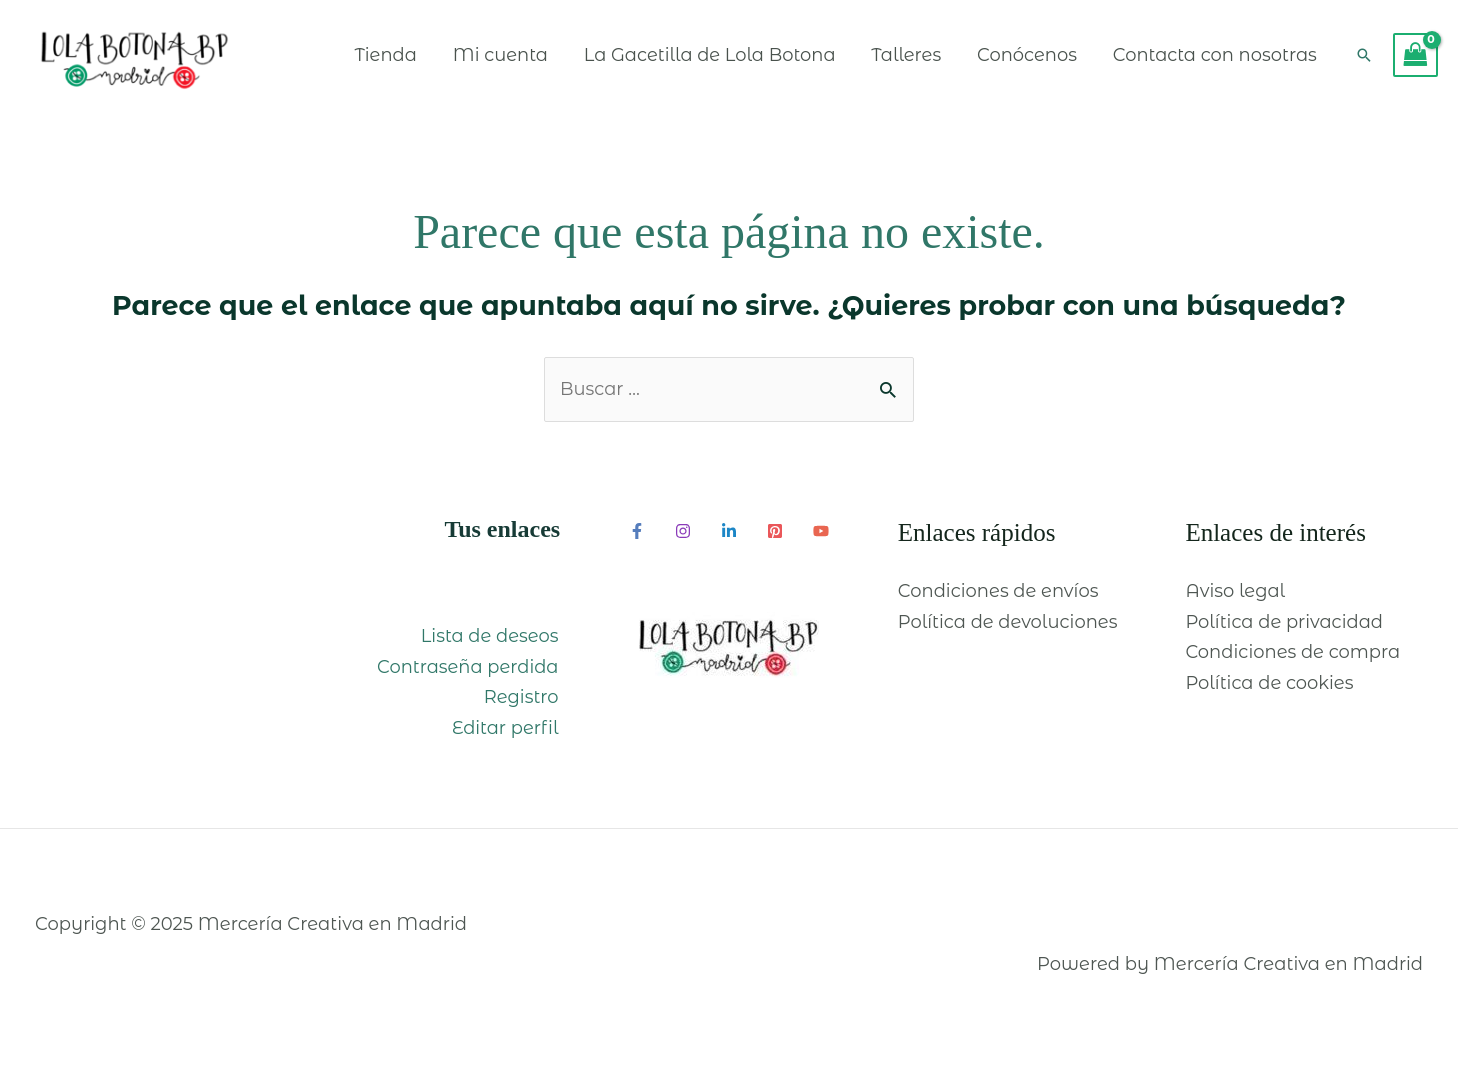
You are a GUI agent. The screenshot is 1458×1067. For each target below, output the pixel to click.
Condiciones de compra (1293, 660)
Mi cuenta (496, 58)
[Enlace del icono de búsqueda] (1364, 59)
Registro (522, 705)
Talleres (904, 58)
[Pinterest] (775, 538)
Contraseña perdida (469, 674)
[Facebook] (637, 538)
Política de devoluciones (1008, 629)
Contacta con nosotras (1213, 58)
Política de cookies (1269, 690)
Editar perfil (506, 735)
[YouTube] (821, 538)
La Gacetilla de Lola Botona (706, 58)
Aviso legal (1235, 599)
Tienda (380, 58)
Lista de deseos (491, 644)
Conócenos (1025, 58)
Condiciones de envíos (998, 599)
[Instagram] (683, 538)
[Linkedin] (729, 538)
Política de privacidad (1284, 629)
